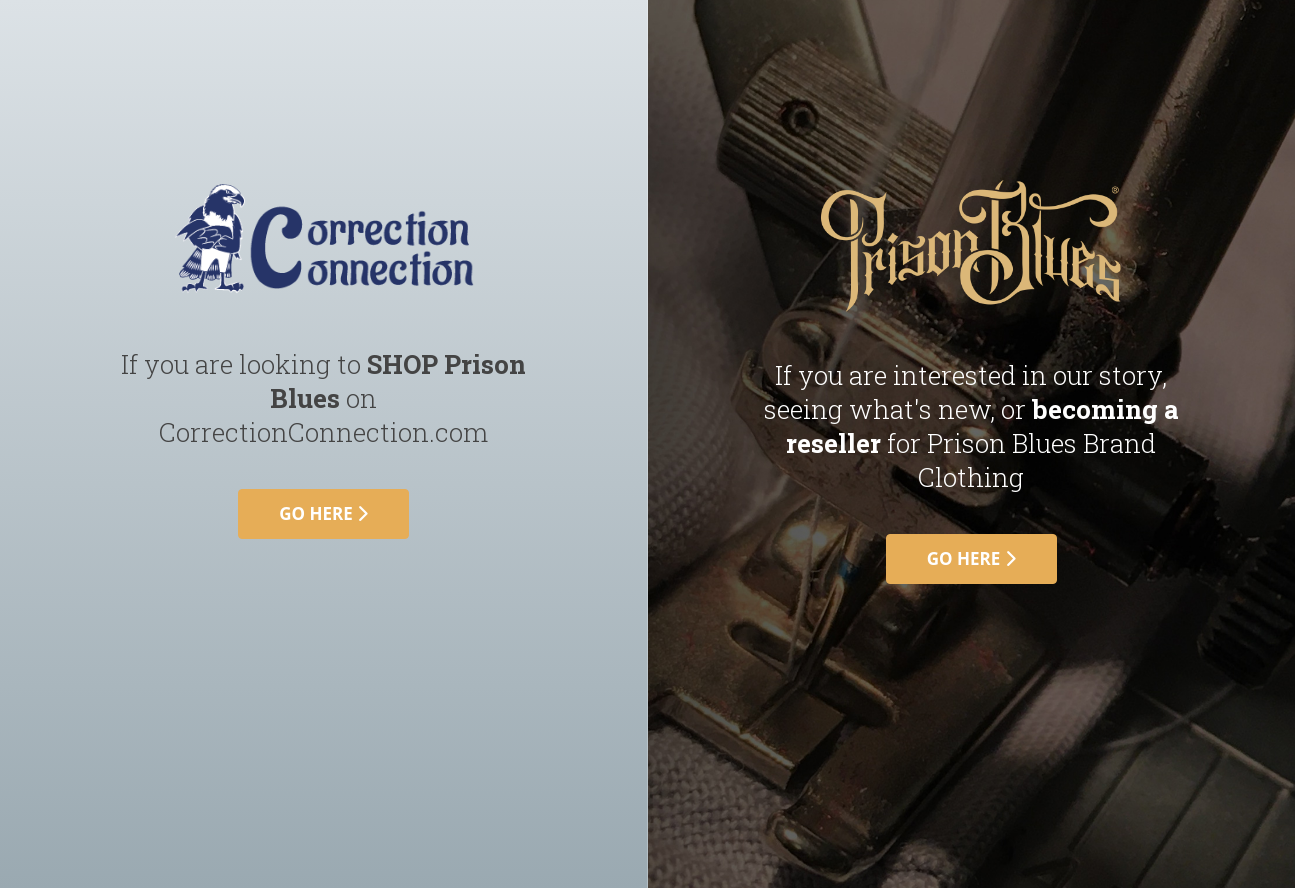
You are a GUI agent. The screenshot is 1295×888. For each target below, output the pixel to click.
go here (323, 513)
